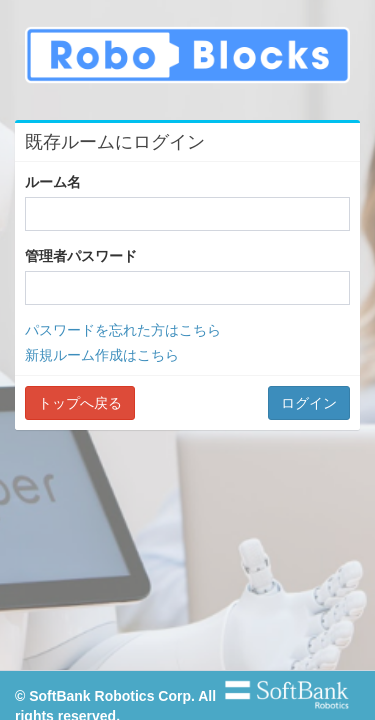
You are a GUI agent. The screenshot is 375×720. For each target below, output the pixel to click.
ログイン (309, 403)
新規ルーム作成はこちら (102, 355)
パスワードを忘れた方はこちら (123, 330)
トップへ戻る (80, 403)
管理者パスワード (81, 256)
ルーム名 (53, 182)
